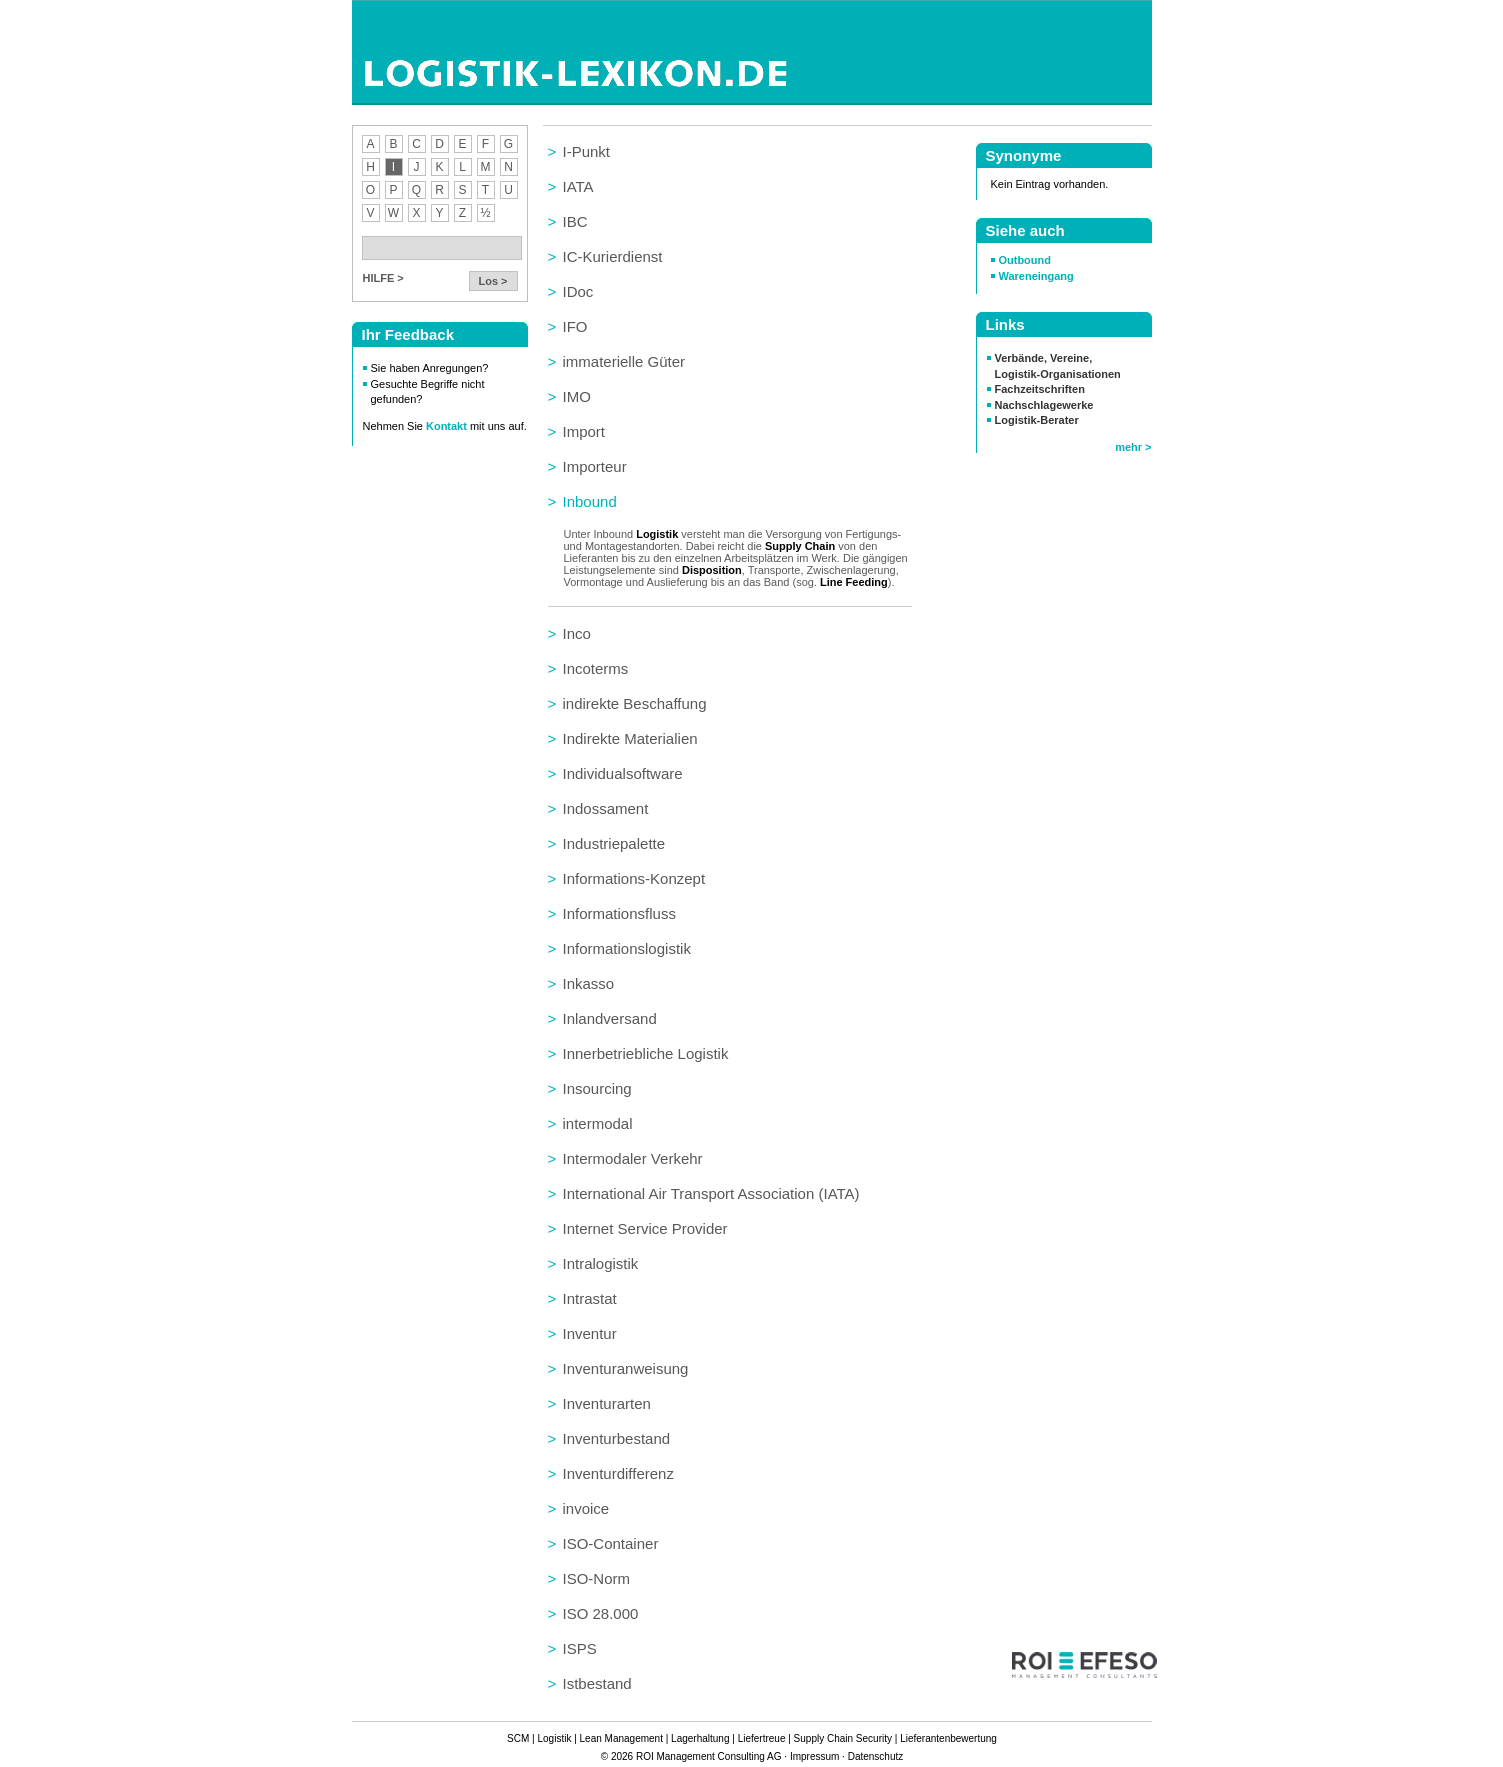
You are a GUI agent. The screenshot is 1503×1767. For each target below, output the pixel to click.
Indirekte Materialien (630, 738)
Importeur (595, 466)
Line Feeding (854, 582)
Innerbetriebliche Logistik (646, 1053)
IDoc (578, 291)
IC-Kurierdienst (613, 256)
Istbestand (597, 1683)
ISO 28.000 (601, 1613)
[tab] (730, 151)
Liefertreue (761, 1738)
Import (584, 431)
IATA (578, 186)
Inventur (590, 1333)
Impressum (813, 1756)
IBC (575, 221)
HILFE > (383, 278)
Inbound (590, 501)
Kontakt (448, 426)
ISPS (580, 1648)
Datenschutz (875, 1756)
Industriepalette (614, 843)
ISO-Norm (597, 1578)
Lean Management (620, 1738)
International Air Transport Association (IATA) (711, 1193)
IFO (575, 326)
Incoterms (596, 668)
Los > (493, 281)
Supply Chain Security (842, 1738)
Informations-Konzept (634, 878)
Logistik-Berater (1037, 420)
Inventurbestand (617, 1438)
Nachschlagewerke (1044, 405)
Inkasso (589, 983)
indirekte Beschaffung (635, 703)
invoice (586, 1508)
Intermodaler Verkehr (633, 1158)
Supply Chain (800, 546)
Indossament (606, 808)
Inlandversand (610, 1018)
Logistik (657, 534)
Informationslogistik (627, 948)
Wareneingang (1036, 276)
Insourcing (597, 1088)
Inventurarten (607, 1403)
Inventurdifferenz (618, 1473)
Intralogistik (601, 1263)
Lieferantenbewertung (948, 1738)
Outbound (1025, 260)
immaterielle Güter (624, 361)
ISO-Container (611, 1543)
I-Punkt (587, 151)
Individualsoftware (623, 773)
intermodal (598, 1123)
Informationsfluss (619, 913)
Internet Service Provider (645, 1228)
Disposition (712, 570)
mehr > (1133, 447)
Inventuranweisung (626, 1368)
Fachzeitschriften (1040, 389)
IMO (577, 396)
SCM (518, 1738)
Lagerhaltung (700, 1738)
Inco (577, 633)
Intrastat (590, 1298)
